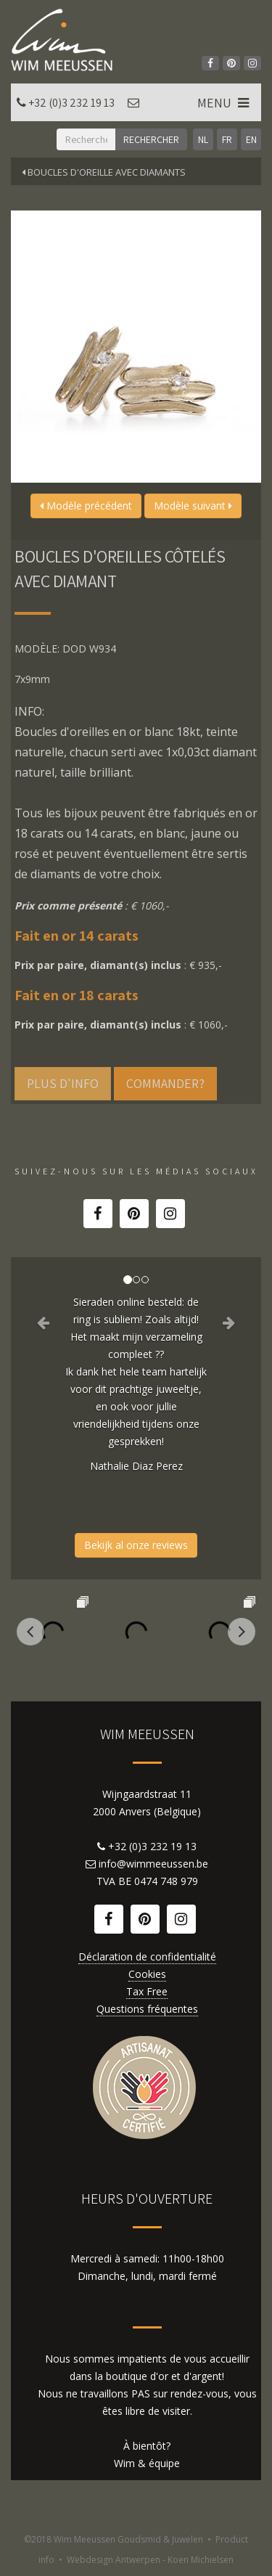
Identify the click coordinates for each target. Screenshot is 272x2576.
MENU (224, 102)
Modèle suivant (193, 505)
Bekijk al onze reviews (136, 1545)
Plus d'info (63, 1083)
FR (227, 139)
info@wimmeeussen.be (153, 1863)
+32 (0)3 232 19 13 (71, 102)
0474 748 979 (166, 1881)
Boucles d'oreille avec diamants (104, 172)
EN (251, 139)
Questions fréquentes (147, 2009)
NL (203, 139)
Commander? (165, 1083)
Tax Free (147, 1991)
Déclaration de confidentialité (147, 1956)
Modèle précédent (86, 505)
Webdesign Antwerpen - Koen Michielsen (150, 2559)
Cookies (147, 1974)
